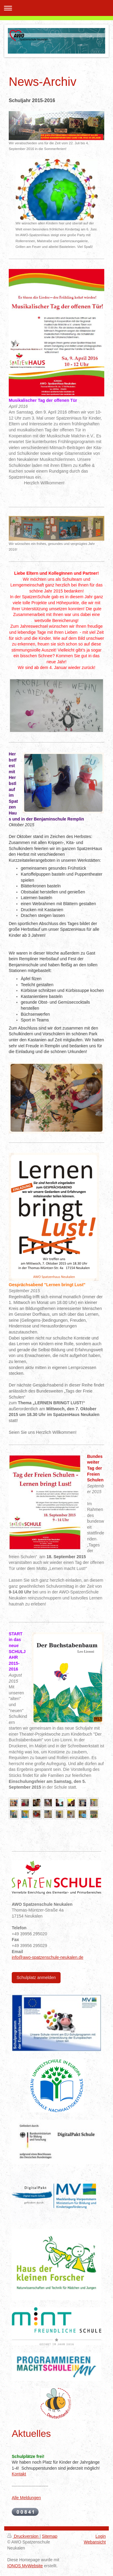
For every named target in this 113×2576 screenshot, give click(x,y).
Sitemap (49, 2536)
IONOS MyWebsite (25, 2565)
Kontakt (19, 2473)
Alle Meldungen (26, 2497)
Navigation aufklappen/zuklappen (56, 8)
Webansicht (95, 2542)
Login (101, 2536)
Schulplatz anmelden (36, 1977)
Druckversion (23, 2536)
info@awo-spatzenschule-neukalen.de (47, 1957)
